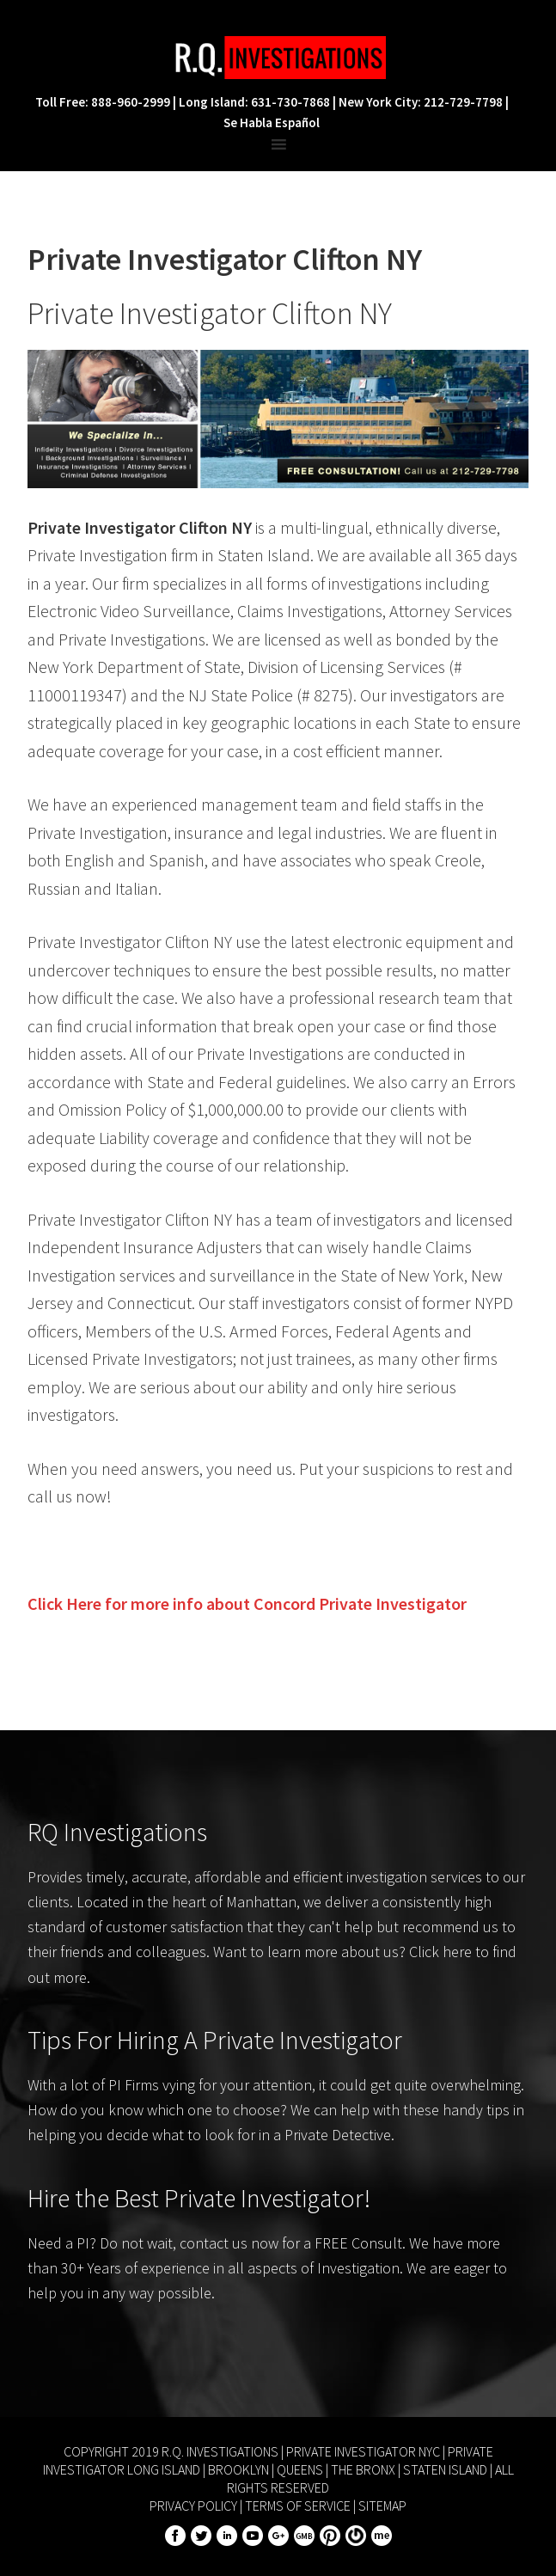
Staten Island (445, 2469)
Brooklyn (238, 2469)
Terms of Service (298, 2505)
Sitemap (382, 2505)
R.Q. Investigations (277, 57)
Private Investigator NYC (363, 2451)
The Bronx (363, 2469)
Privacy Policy (193, 2505)
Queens (300, 2469)
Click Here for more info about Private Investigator (247, 1603)
